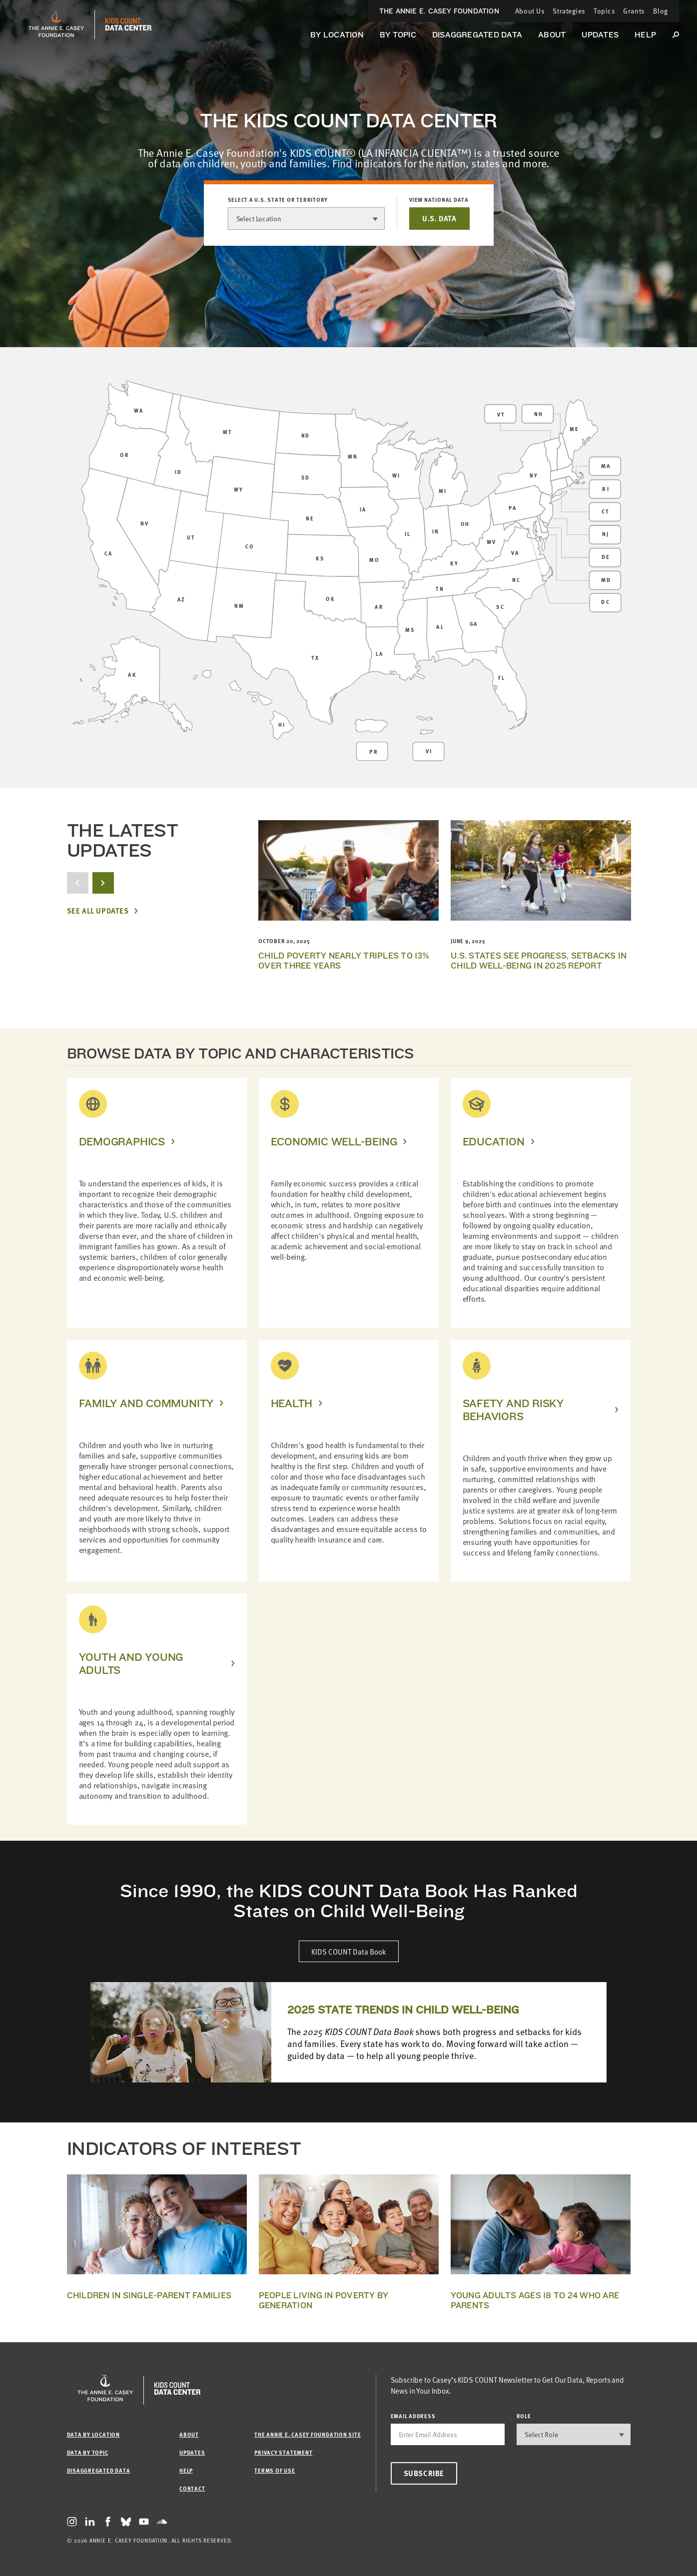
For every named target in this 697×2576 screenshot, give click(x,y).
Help (645, 34)
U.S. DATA (439, 218)
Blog (660, 10)
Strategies (569, 10)
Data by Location (93, 2434)
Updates (600, 34)
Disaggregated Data (477, 34)
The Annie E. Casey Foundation (439, 11)
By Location (337, 34)
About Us (530, 10)
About (552, 34)
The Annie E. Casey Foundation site (307, 2434)
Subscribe (424, 2473)
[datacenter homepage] (128, 24)
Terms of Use (274, 2470)
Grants (634, 10)
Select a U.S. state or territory (278, 199)
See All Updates (98, 911)
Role (524, 2416)
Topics (604, 10)
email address (413, 2416)
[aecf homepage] (56, 24)
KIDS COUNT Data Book (348, 1951)
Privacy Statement (283, 2452)
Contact (192, 2488)
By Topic (398, 34)
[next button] (103, 883)
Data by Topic (87, 2452)
